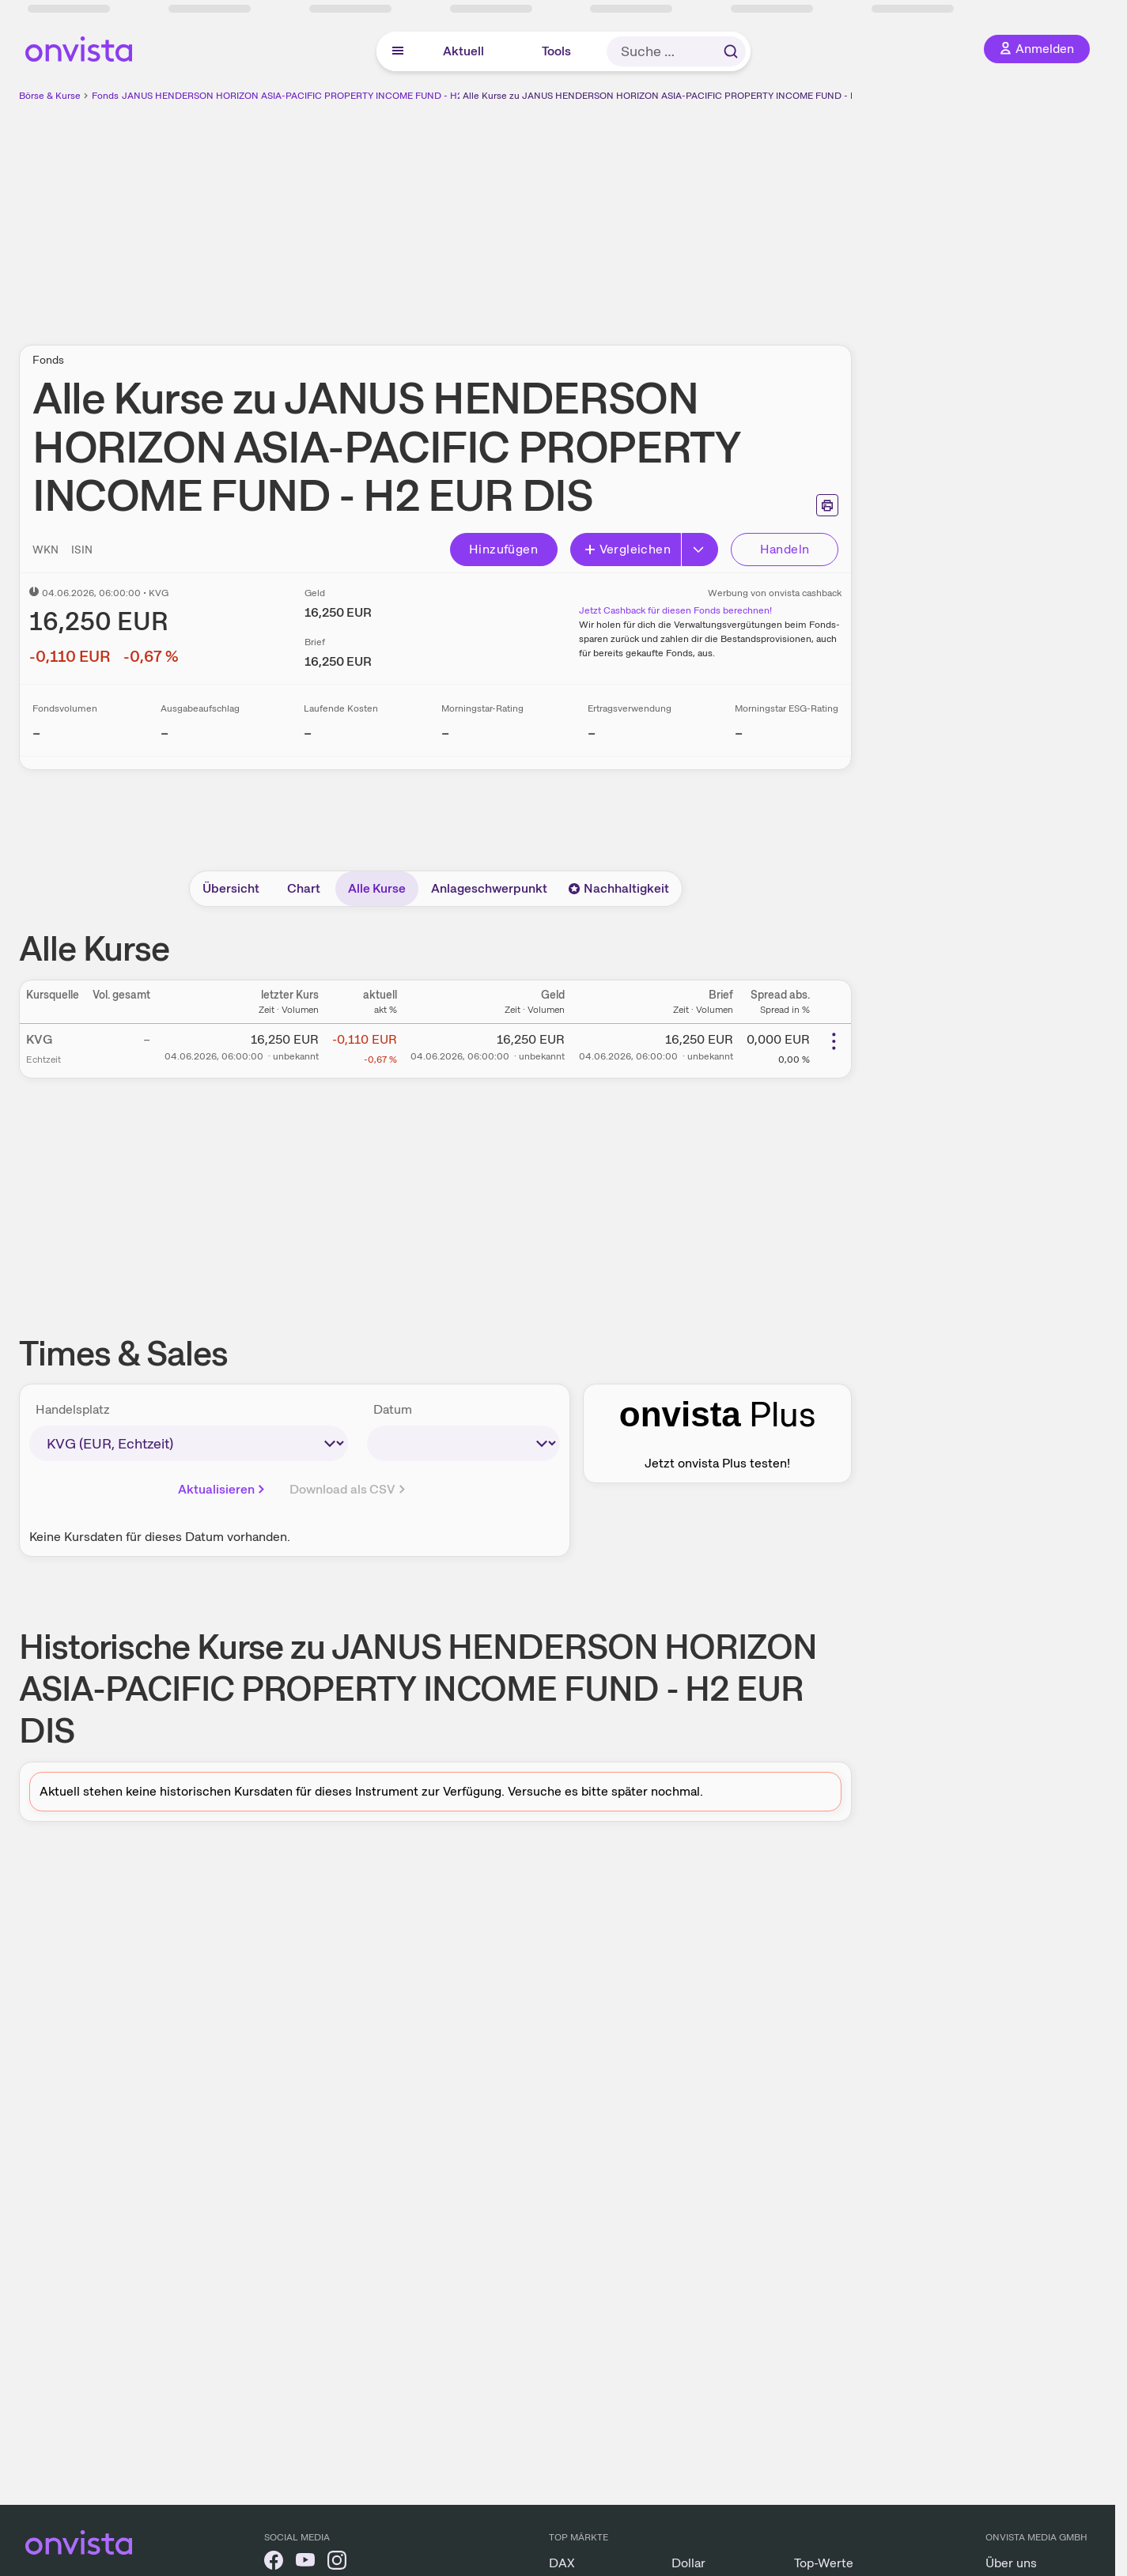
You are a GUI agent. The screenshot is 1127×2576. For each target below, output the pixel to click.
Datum (392, 1409)
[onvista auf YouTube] (305, 2563)
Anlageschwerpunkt (489, 888)
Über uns (1011, 2563)
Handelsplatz (73, 1409)
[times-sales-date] (463, 1443)
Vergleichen (627, 549)
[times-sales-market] (188, 1443)
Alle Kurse (377, 888)
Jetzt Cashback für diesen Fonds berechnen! (675, 610)
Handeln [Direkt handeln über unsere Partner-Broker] (785, 549)
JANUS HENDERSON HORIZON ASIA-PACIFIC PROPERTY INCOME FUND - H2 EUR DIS (311, 95)
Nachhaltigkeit (618, 888)
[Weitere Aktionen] (834, 1041)
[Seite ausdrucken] (827, 505)
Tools (556, 51)
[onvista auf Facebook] (273, 2563)
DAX (562, 2563)
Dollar (688, 2563)
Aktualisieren (222, 1489)
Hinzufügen (503, 549)
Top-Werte (823, 2563)
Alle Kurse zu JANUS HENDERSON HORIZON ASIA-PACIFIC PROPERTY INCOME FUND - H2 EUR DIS (682, 95)
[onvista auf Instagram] (336, 2563)
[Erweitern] (700, 549)
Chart (303, 888)
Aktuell (463, 51)
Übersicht (230, 888)
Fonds (105, 95)
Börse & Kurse (50, 95)
